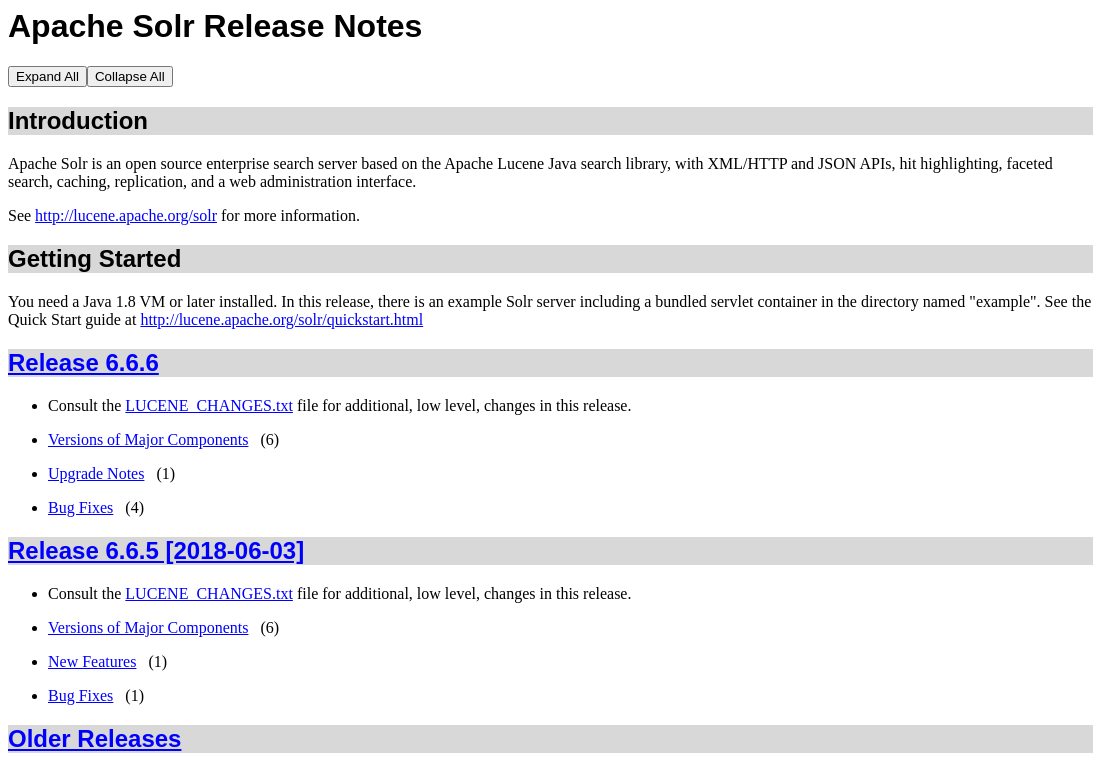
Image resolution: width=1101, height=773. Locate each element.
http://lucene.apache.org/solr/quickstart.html (281, 319)
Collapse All (130, 76)
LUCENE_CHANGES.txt (209, 405)
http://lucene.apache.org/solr (126, 215)
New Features (92, 661)
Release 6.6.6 (83, 362)
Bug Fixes (80, 507)
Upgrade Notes (96, 473)
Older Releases (94, 738)
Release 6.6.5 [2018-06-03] (156, 550)
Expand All (47, 76)
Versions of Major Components (148, 439)
